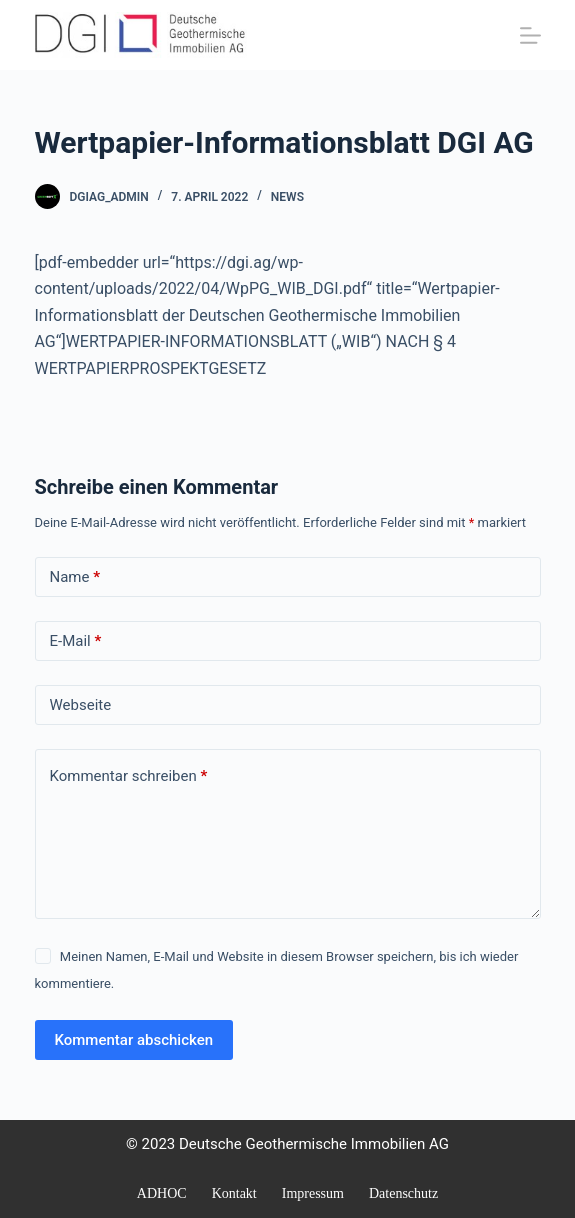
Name (75, 577)
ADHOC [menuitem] (162, 1193)
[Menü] (530, 35)
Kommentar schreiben (129, 776)
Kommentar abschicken (134, 1040)
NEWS (287, 197)
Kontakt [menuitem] (234, 1193)
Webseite (81, 705)
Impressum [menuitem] (313, 1193)
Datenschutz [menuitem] (403, 1193)
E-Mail (76, 641)
